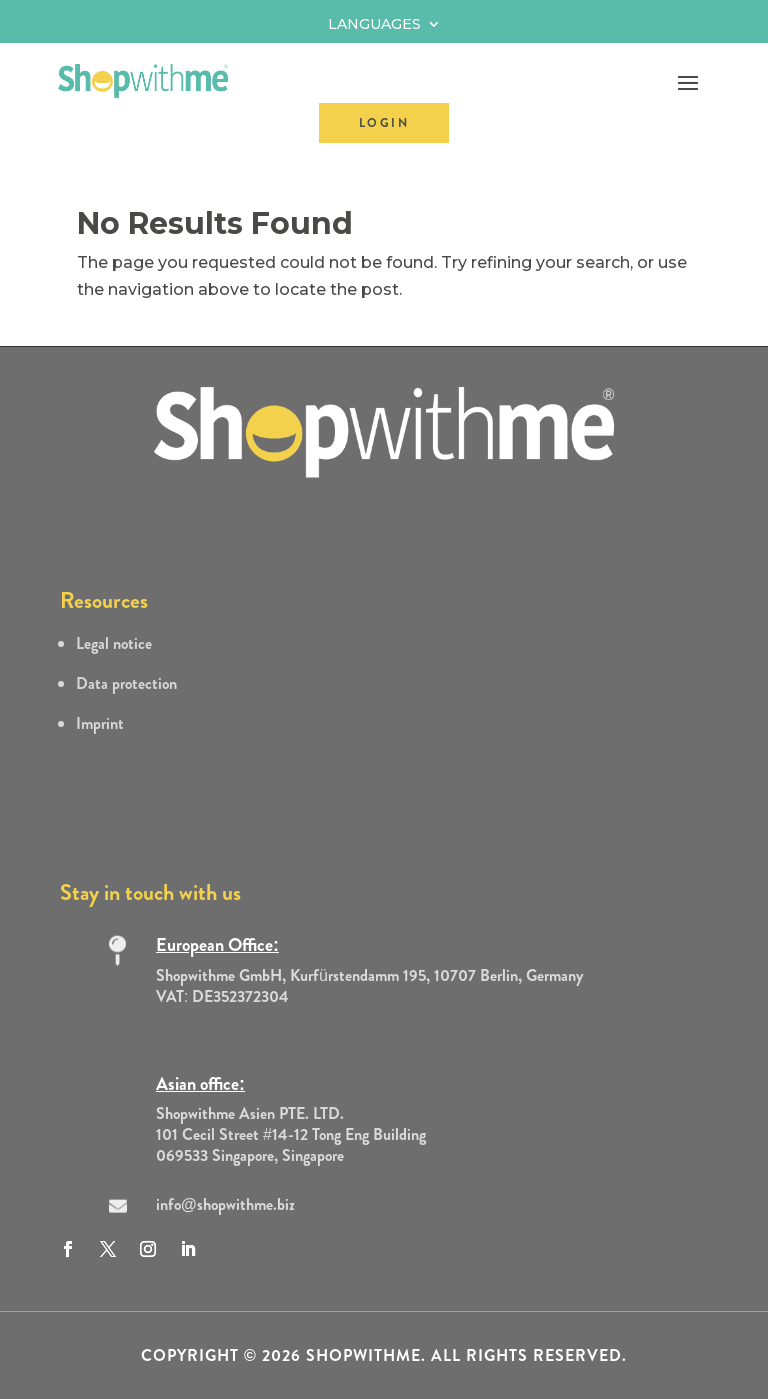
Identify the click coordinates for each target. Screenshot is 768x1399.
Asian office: (200, 1084)
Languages (374, 25)
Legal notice (114, 643)
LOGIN (384, 123)
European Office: (217, 945)
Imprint (100, 723)
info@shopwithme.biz (225, 1204)
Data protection (126, 683)
